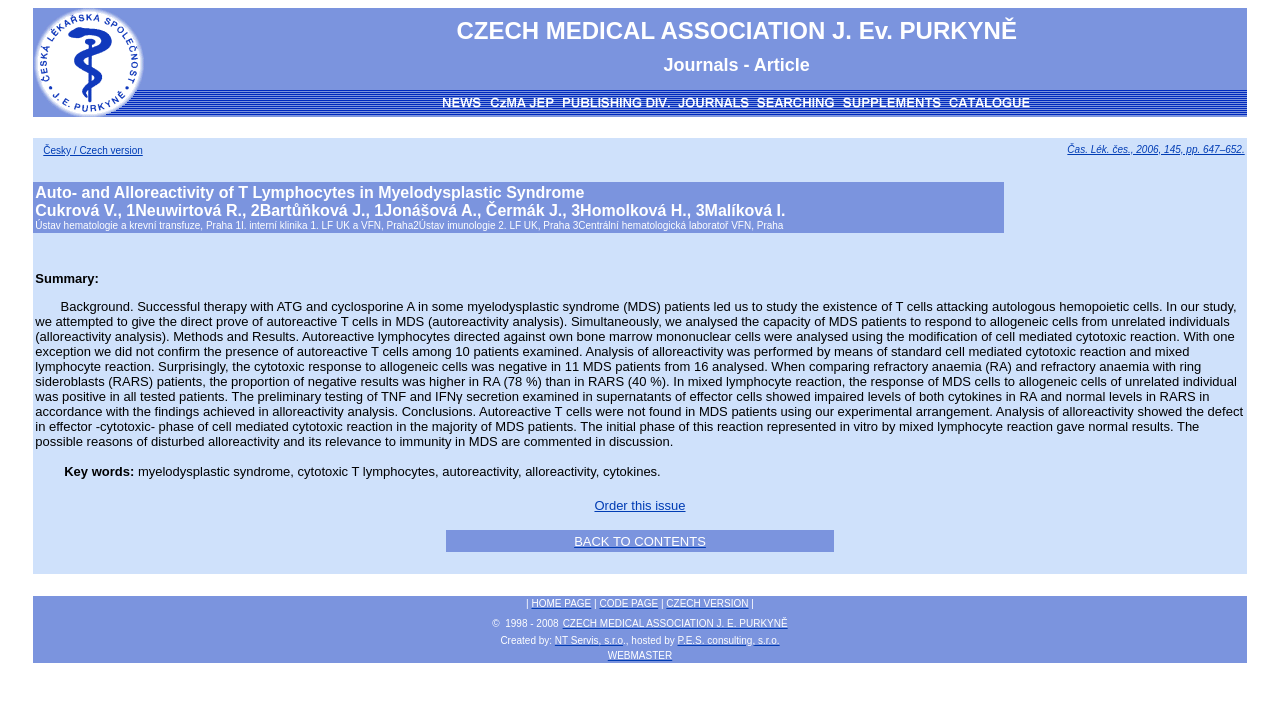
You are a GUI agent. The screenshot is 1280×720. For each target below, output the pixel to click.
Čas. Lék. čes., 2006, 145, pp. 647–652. (1155, 149)
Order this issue (639, 505)
